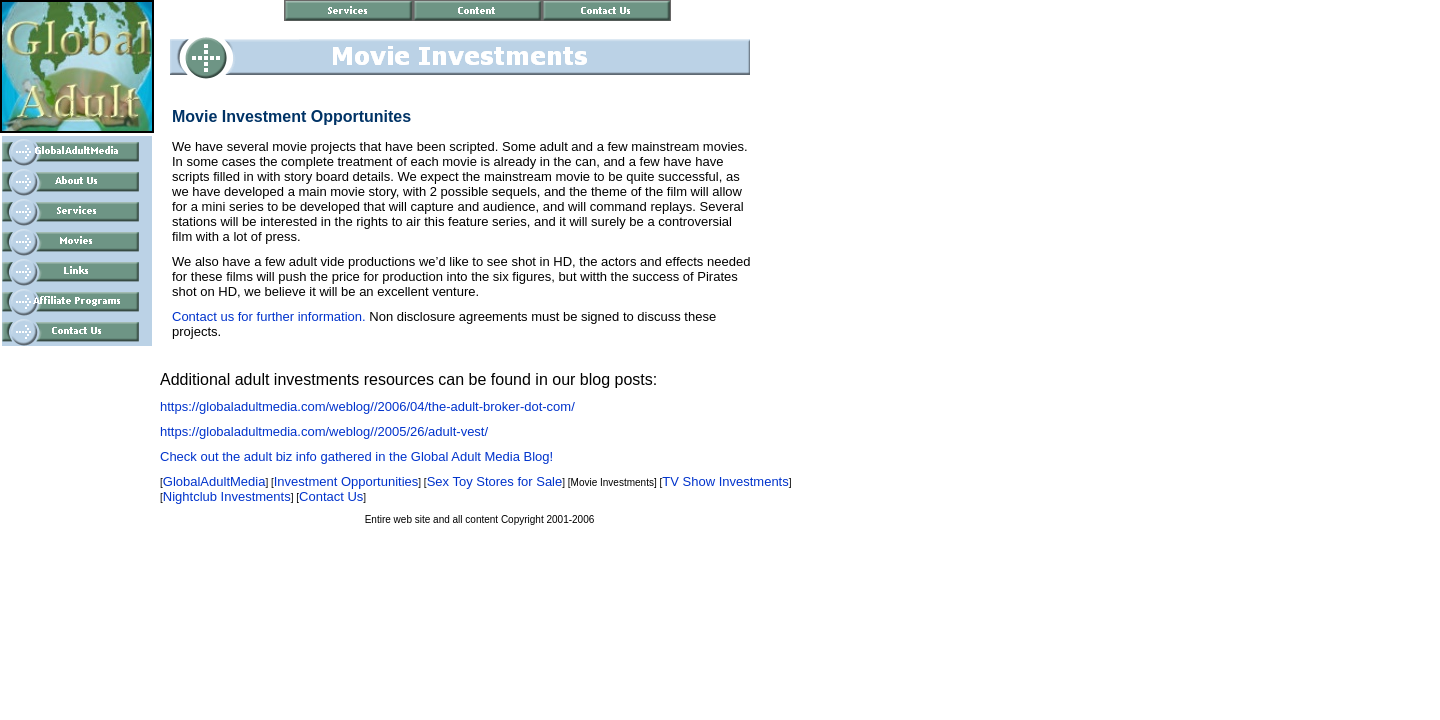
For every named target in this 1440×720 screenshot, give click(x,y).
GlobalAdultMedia (214, 481)
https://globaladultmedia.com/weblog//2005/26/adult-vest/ (324, 431)
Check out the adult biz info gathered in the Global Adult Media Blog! (356, 456)
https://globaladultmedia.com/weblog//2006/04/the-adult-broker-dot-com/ (367, 406)
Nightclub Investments (227, 496)
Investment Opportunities (346, 481)
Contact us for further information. (269, 316)
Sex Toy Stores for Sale (495, 481)
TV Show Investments (725, 481)
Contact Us (331, 496)
